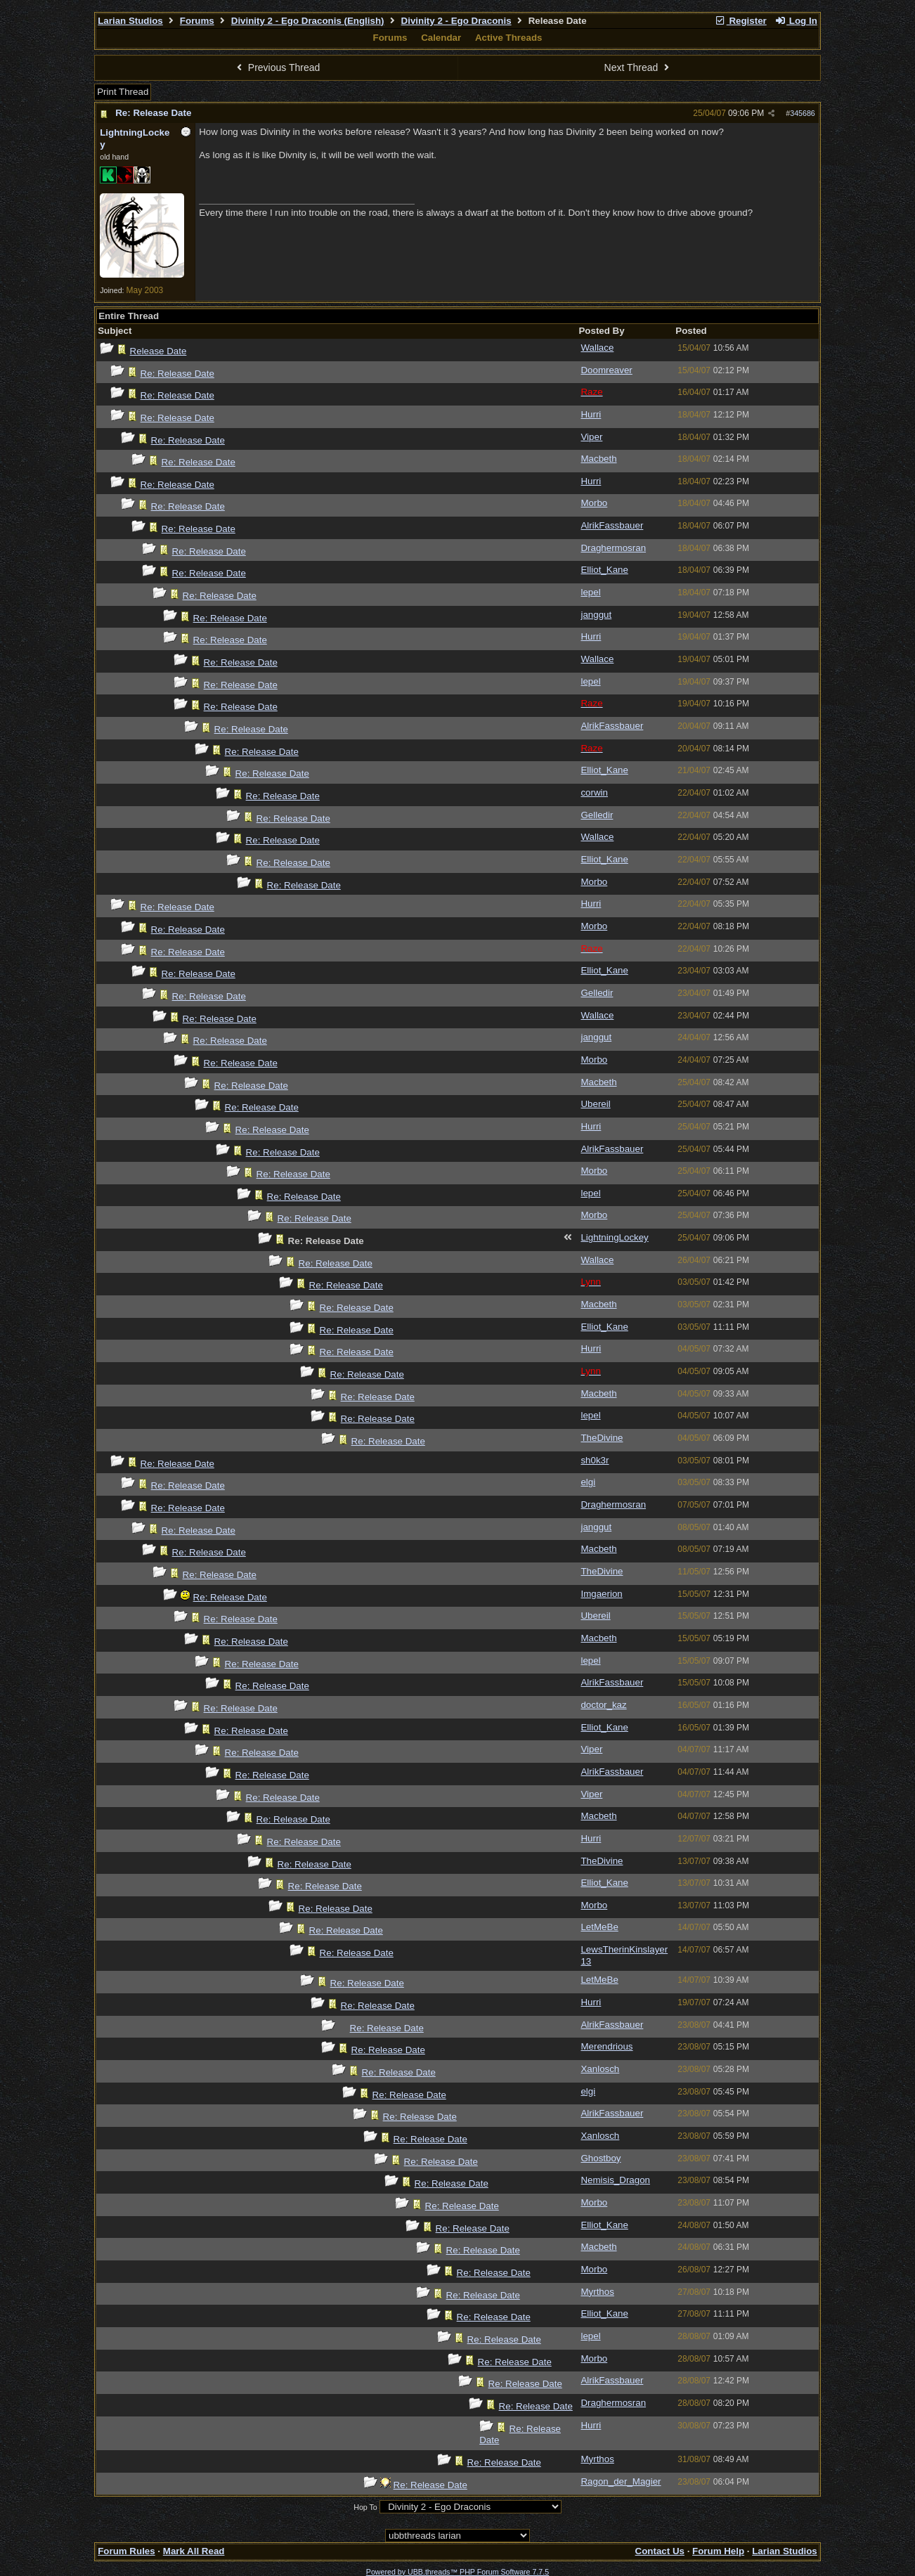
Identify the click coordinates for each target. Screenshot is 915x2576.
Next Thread (638, 67)
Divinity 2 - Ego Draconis (456, 20)
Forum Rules (126, 2551)
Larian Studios (130, 20)
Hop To (365, 2507)
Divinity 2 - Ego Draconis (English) (307, 20)
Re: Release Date (153, 113)
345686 (802, 113)
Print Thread (122, 91)
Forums (197, 20)
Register (741, 20)
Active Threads (509, 37)
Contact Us (659, 2551)
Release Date (158, 351)
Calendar (441, 37)
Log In (795, 20)
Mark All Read (194, 2551)
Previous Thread (276, 67)
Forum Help (718, 2551)
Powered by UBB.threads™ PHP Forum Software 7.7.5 (457, 2572)
